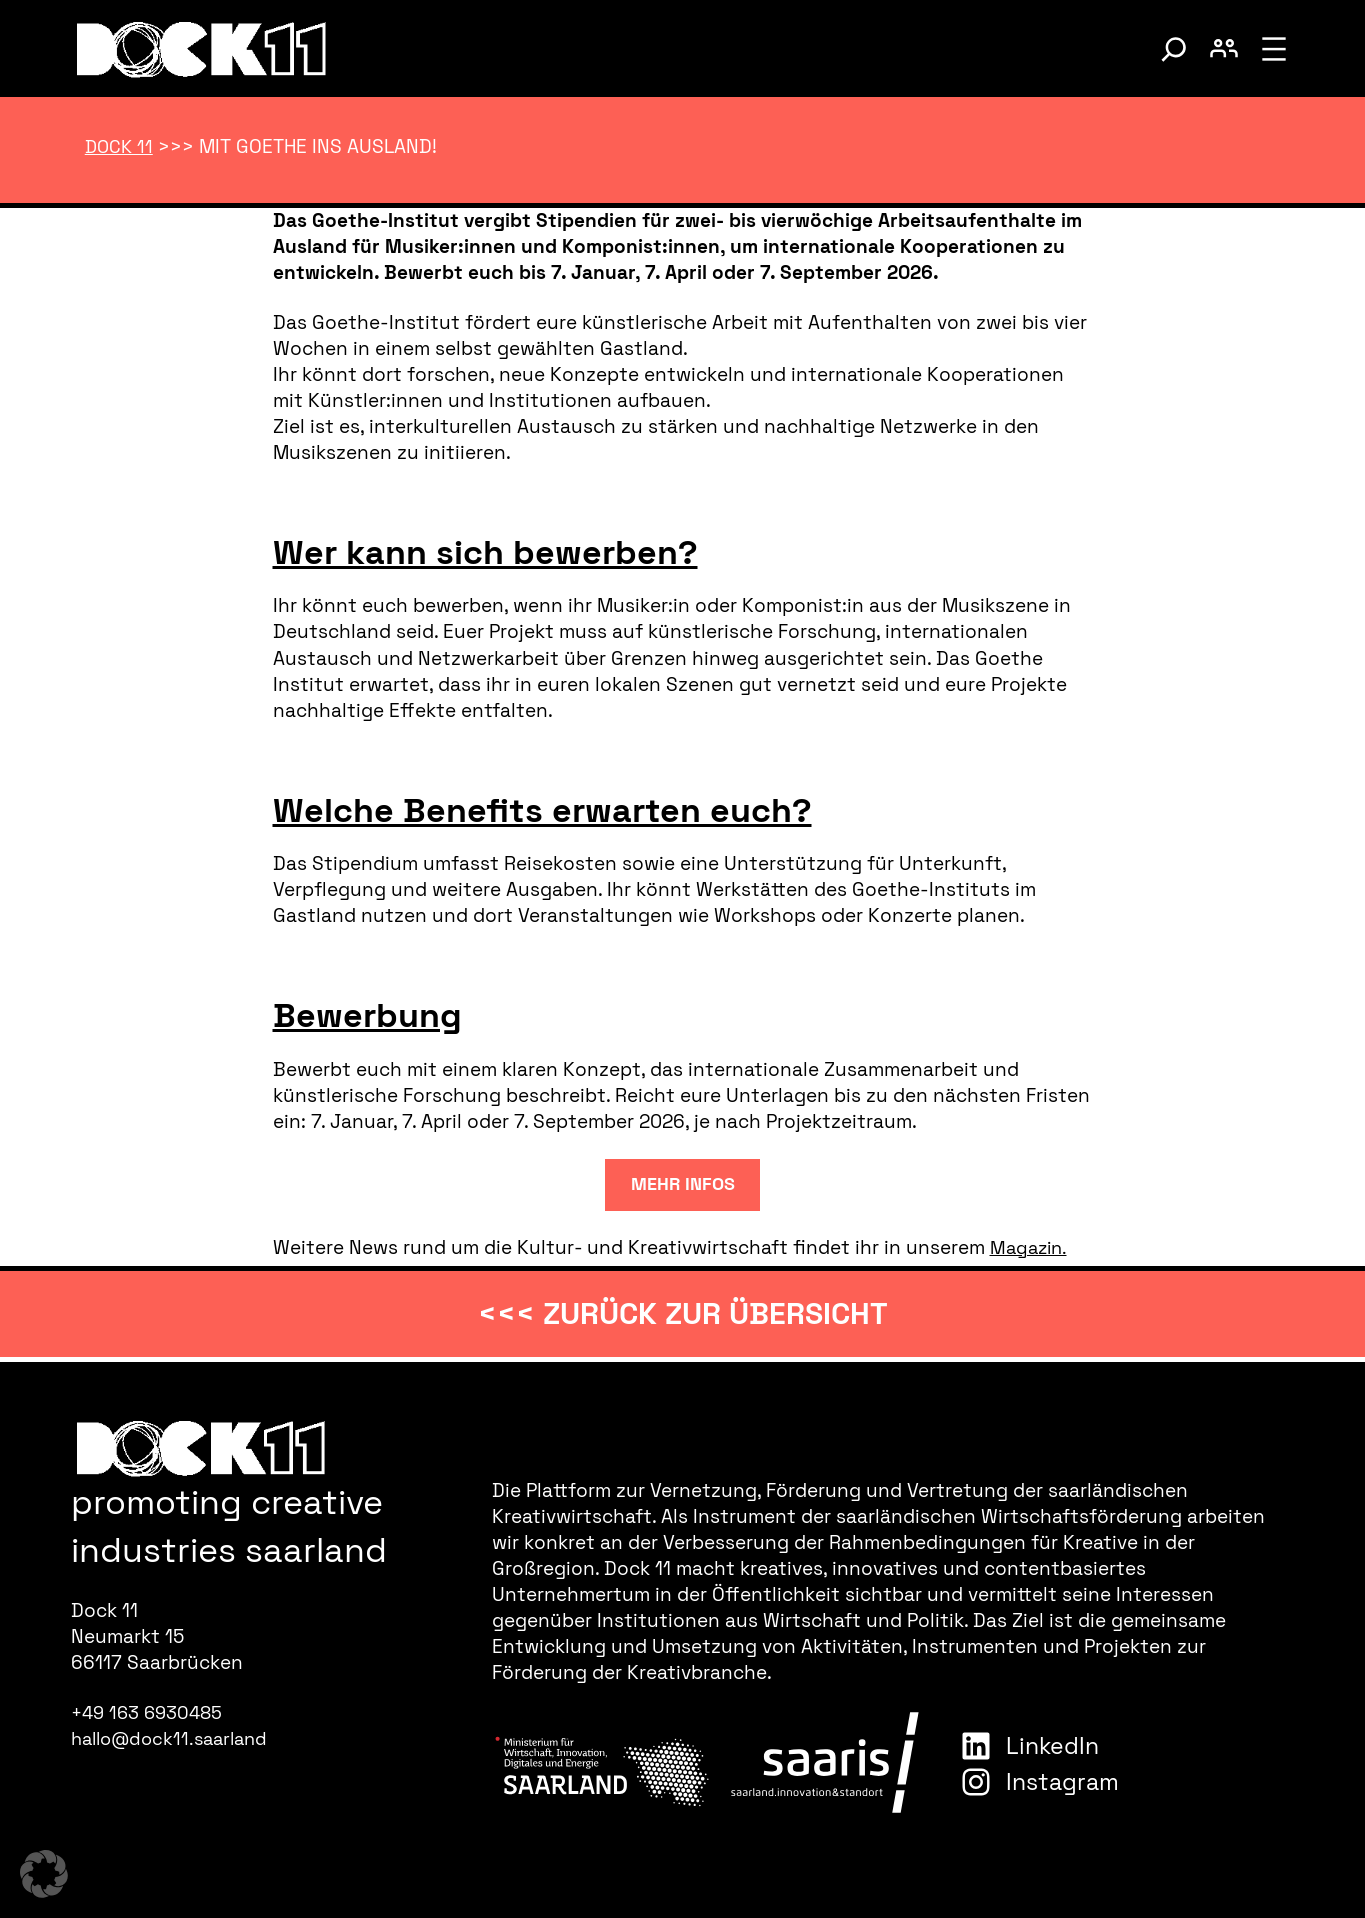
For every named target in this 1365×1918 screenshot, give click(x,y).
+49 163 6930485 (150, 1712)
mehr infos (683, 1180)
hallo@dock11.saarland (176, 1738)
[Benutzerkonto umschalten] (1224, 49)
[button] (44, 1874)
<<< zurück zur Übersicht (683, 1313)
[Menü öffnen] (1274, 49)
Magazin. (1031, 1245)
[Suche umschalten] (1174, 49)
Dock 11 (120, 146)
